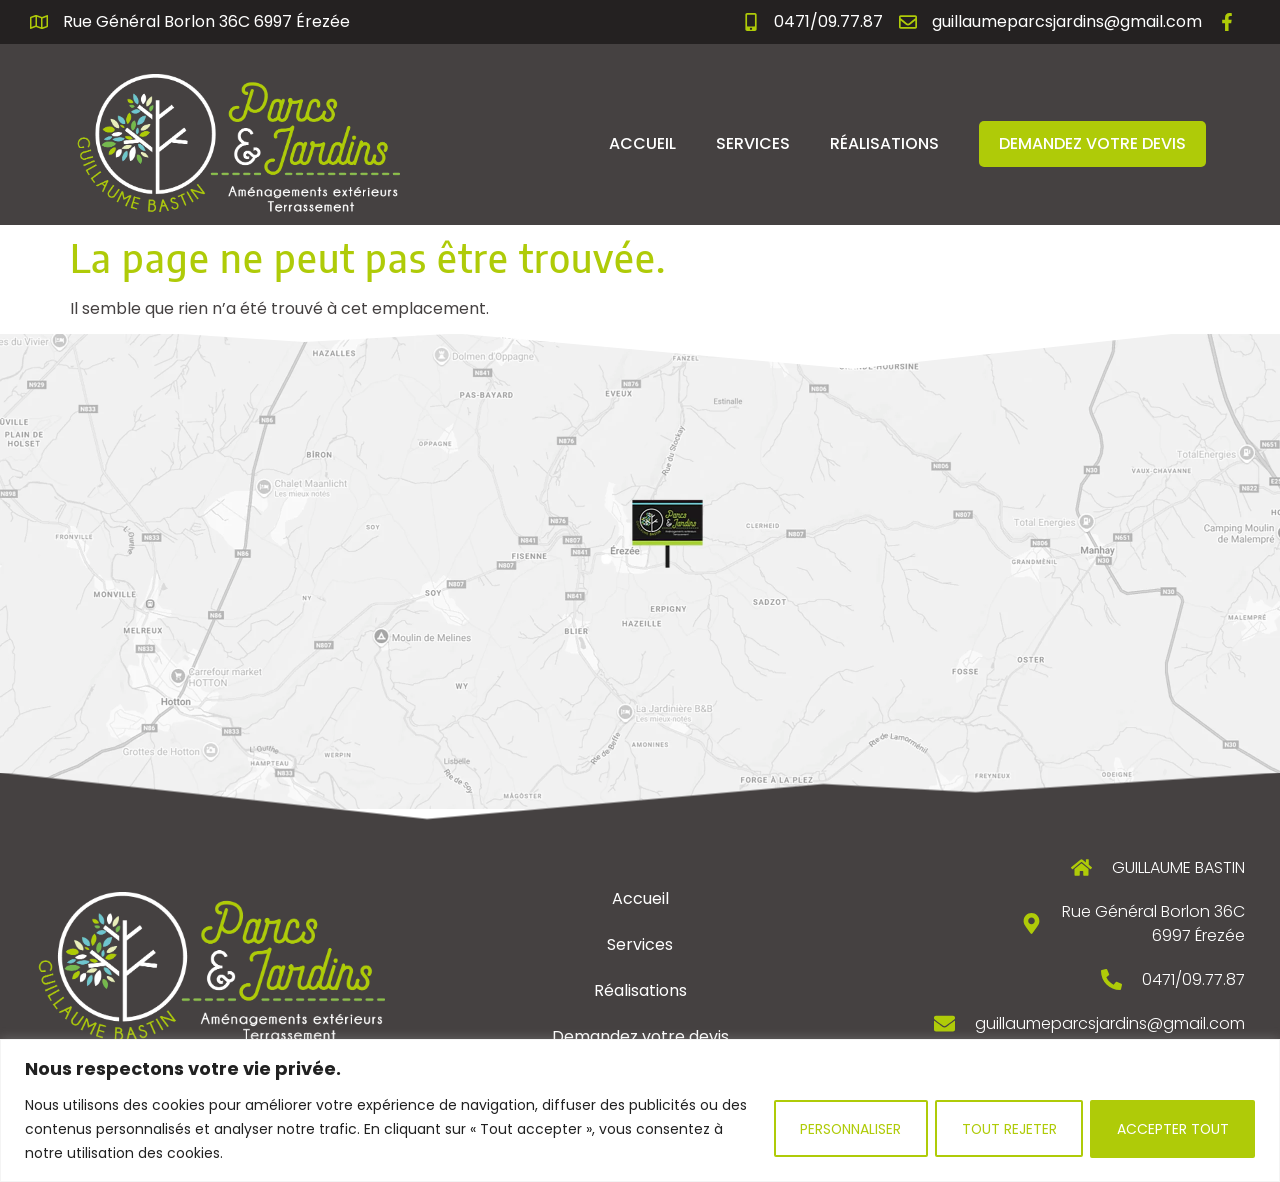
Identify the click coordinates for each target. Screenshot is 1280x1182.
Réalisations (884, 143)
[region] (640, 1110)
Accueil (642, 143)
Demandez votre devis (1092, 143)
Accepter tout (1171, 1129)
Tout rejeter (1005, 1129)
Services (753, 143)
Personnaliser (844, 1129)
